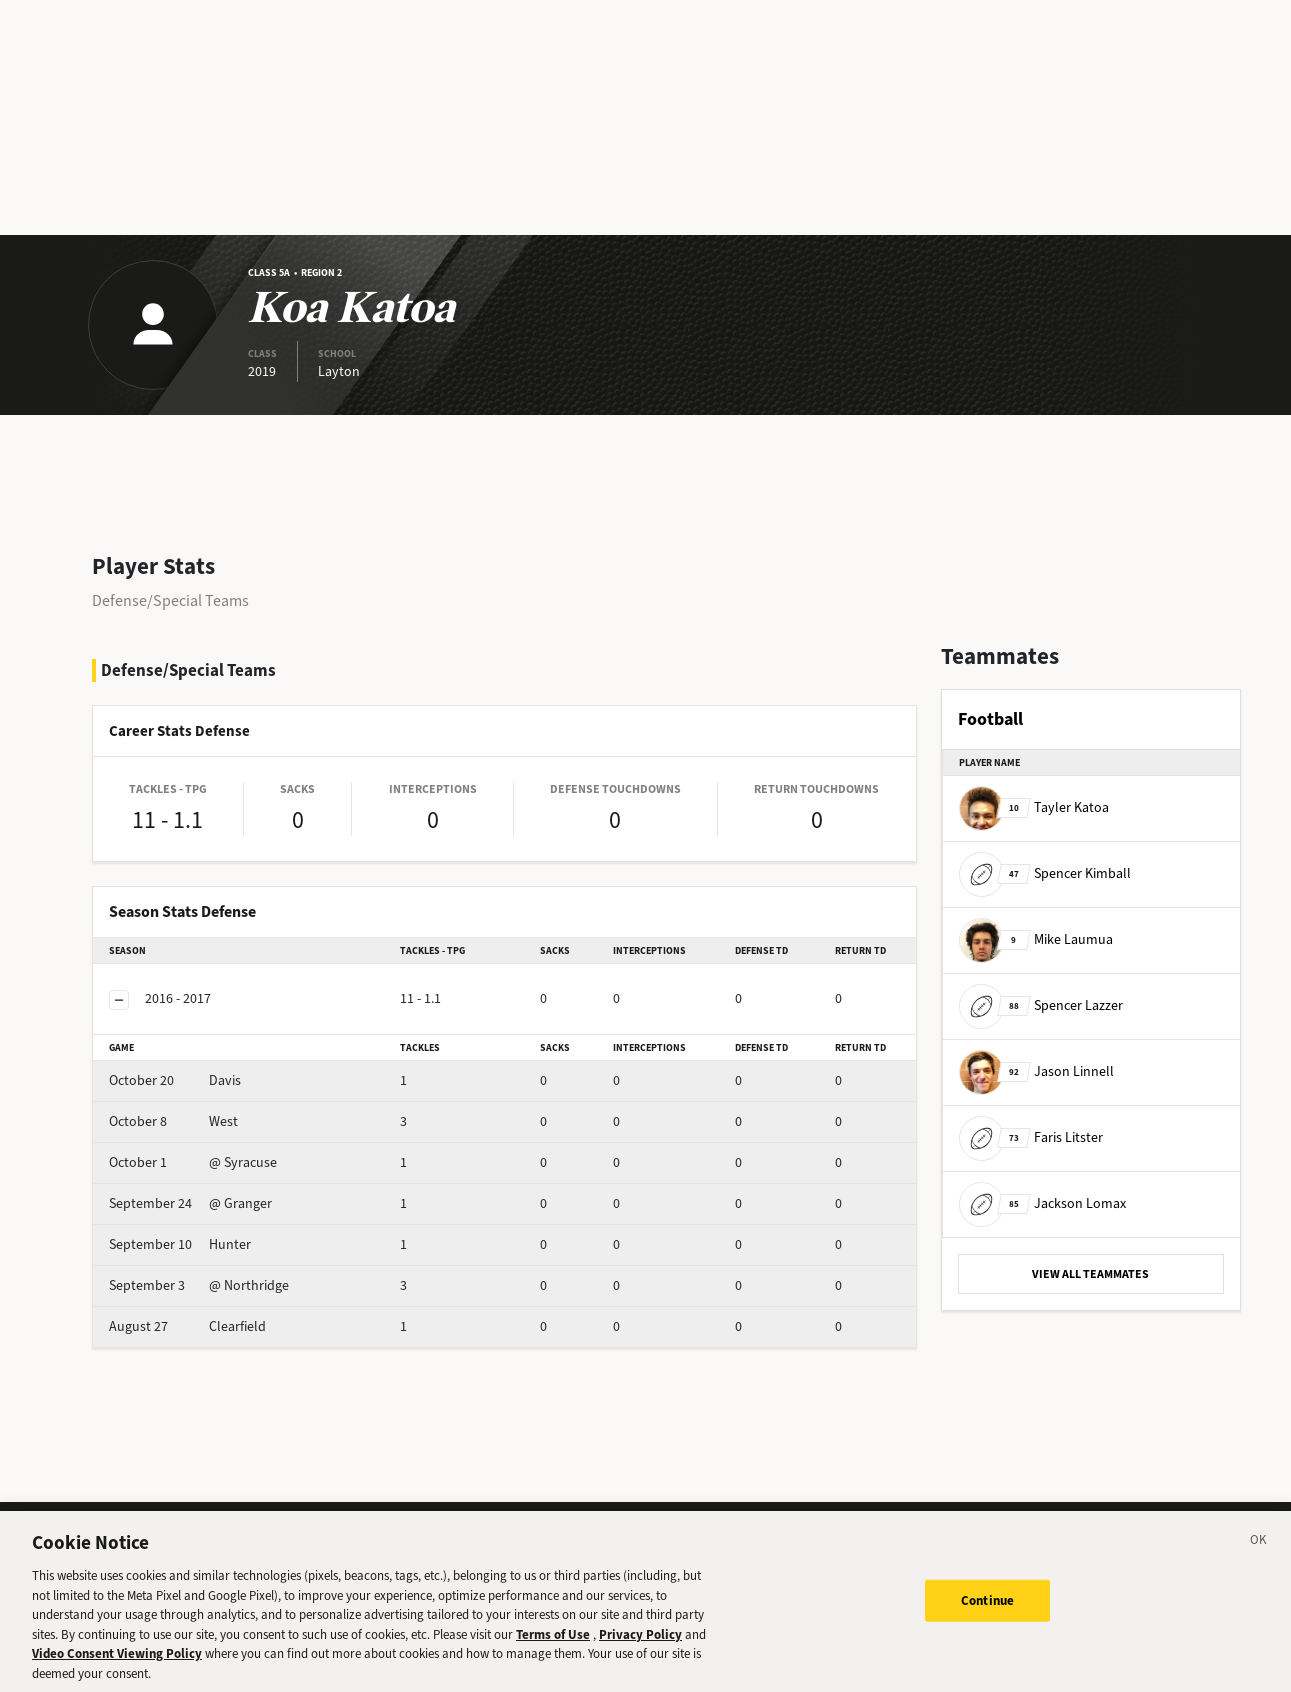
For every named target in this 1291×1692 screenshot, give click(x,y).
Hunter (180, 1244)
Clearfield (187, 1326)
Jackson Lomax (1042, 1203)
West (173, 1121)
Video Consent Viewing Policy (117, 1669)
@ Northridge (199, 1285)
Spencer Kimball (1045, 873)
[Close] (1259, 1559)
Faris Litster (1031, 1137)
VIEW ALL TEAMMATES (1090, 1274)
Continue (987, 1616)
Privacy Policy (640, 1649)
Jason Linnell (1036, 1071)
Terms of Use (553, 1649)
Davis (175, 1080)
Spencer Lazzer (1041, 1005)
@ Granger (190, 1203)
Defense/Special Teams (170, 600)
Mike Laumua (1036, 939)
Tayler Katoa (1034, 807)
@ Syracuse (193, 1162)
